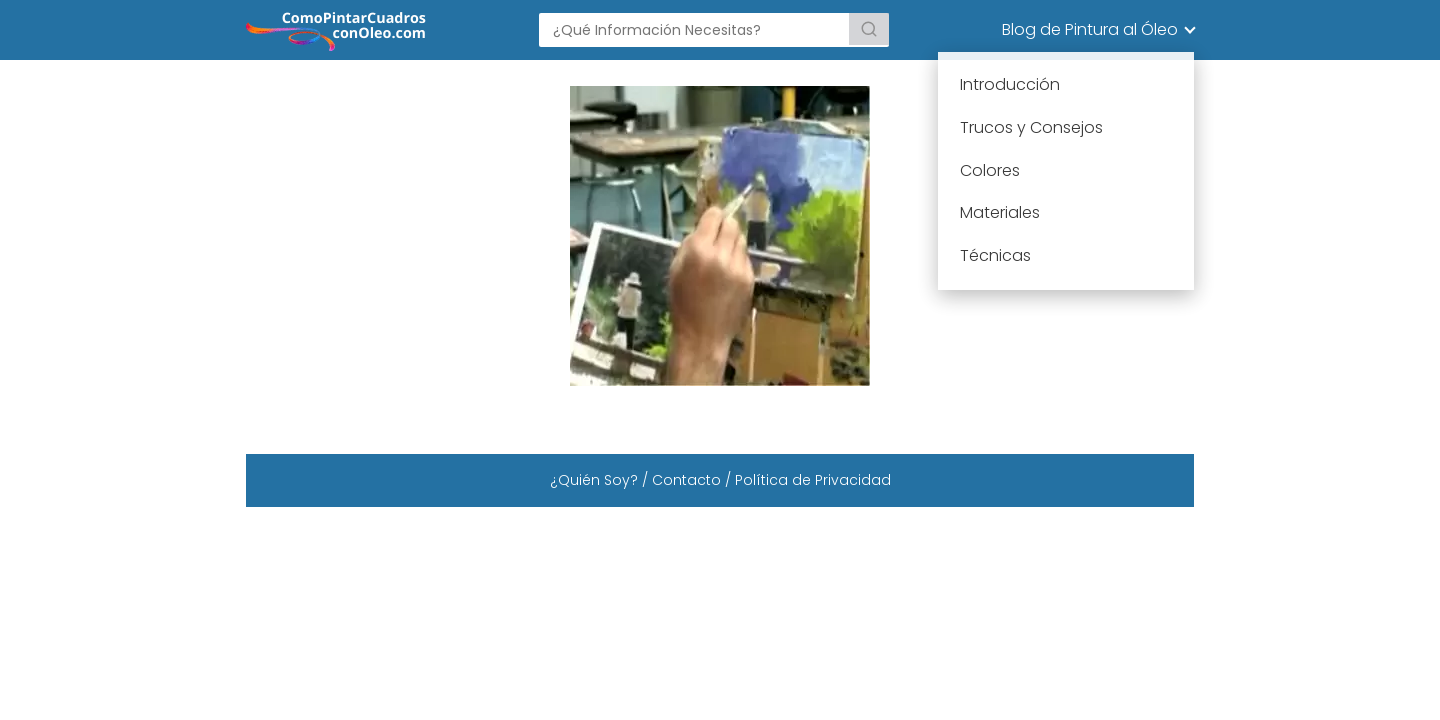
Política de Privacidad (813, 480)
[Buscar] (869, 29)
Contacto (686, 480)
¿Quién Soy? (594, 480)
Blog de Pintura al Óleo (1090, 29)
